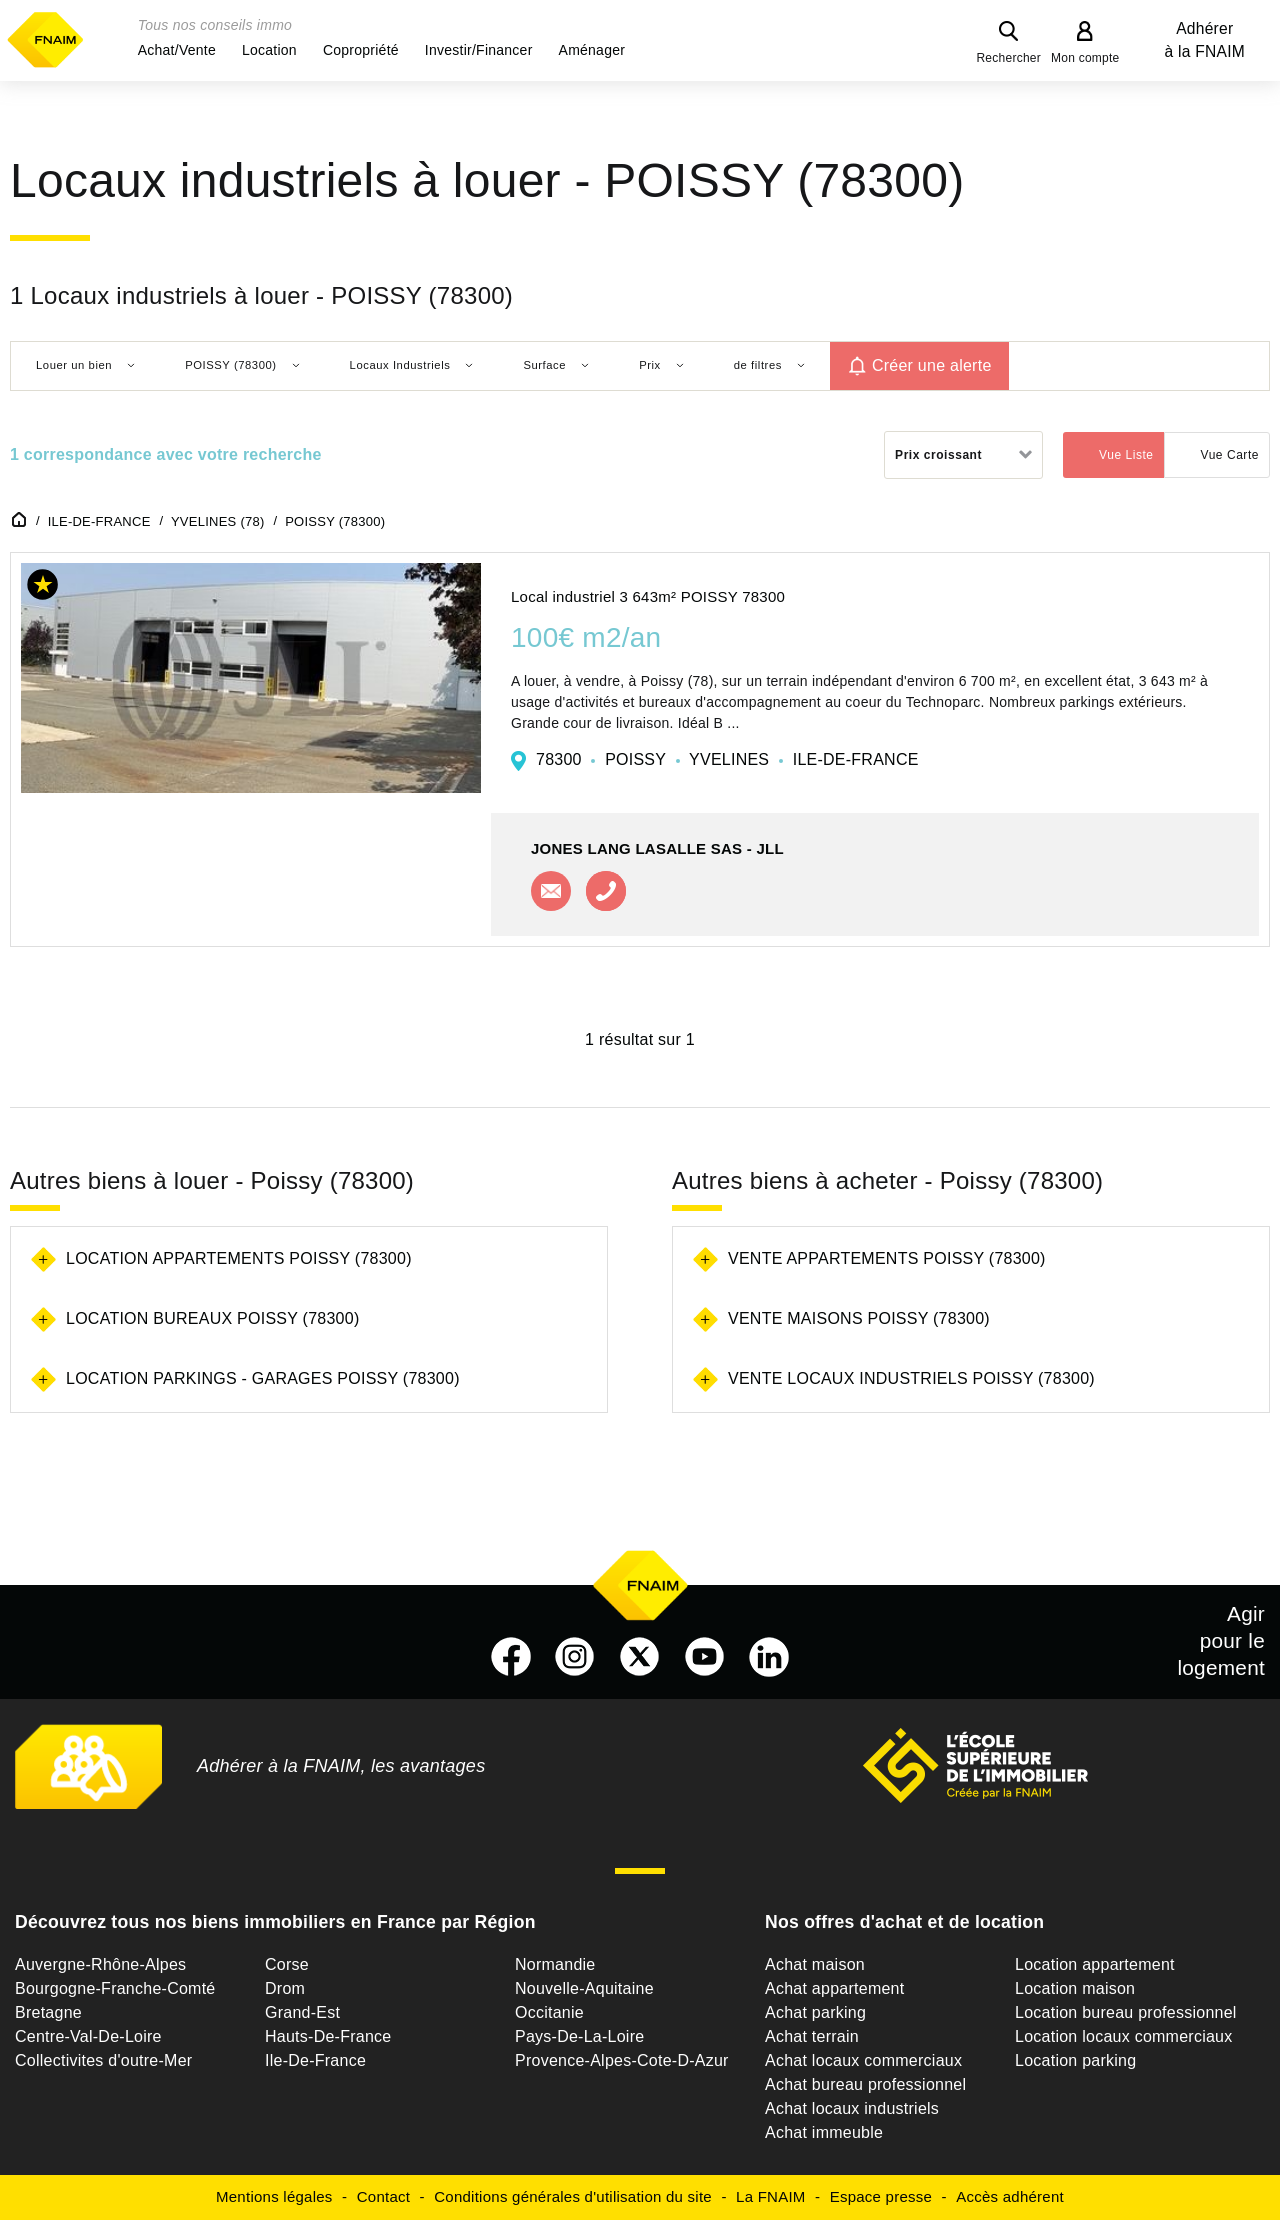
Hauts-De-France (328, 2036)
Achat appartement (834, 1988)
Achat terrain (812, 2036)
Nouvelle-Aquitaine (584, 1988)
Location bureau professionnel (1126, 2012)
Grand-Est (302, 2012)
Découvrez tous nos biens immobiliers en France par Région (275, 1922)
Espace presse (881, 2196)
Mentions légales (274, 2196)
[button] (177, 50)
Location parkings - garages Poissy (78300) (263, 1378)
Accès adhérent (1010, 2196)
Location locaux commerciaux (1124, 2036)
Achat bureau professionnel (865, 2084)
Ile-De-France (315, 2060)
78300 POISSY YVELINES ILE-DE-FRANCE (727, 759)
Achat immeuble (824, 2132)
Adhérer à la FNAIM (1205, 40)
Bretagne (48, 2012)
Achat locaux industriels (852, 2108)
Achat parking (815, 2012)
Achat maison (815, 1964)
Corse (287, 1964)
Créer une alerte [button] (932, 365)
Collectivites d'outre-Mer (103, 2060)
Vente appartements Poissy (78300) (887, 1258)
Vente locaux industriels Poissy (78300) (911, 1378)
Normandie (555, 1964)
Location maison (1075, 1988)
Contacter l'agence (551, 891)
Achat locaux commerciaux (863, 2060)
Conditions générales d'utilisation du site (573, 2196)
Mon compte (1085, 58)
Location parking (1075, 2060)
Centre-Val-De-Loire (88, 2036)
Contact (383, 2196)
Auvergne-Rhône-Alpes (100, 1964)
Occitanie (549, 2012)
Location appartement (1095, 1964)
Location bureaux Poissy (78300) (212, 1318)
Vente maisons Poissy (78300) (859, 1318)
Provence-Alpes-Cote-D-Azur (622, 2060)
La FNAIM (771, 2196)
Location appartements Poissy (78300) (239, 1258)
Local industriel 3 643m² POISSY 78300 (648, 596)
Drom (285, 1988)
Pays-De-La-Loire (579, 2036)
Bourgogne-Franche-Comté (115, 1988)
